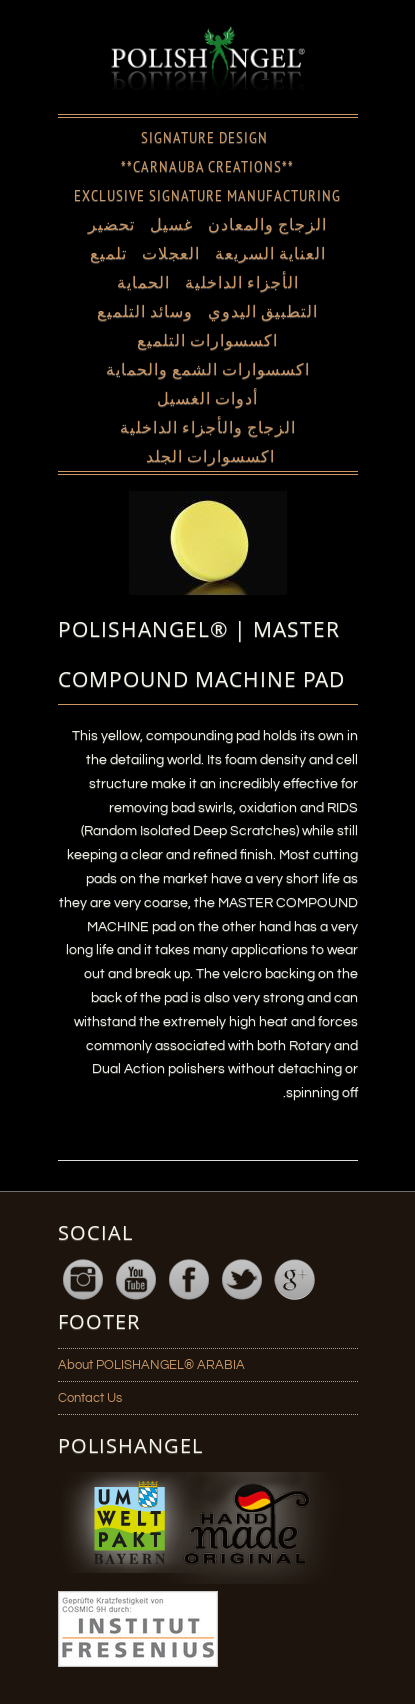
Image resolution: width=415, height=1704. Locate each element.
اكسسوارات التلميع (207, 340)
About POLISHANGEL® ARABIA (151, 1365)
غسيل (171, 224)
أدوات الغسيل (207, 398)
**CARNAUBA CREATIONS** (207, 166)
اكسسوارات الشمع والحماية (208, 369)
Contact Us (90, 1398)
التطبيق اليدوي (263, 311)
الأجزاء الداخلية (242, 282)
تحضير (111, 224)
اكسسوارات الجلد (210, 456)
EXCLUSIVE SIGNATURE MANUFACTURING (207, 195)
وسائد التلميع (145, 311)
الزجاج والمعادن (267, 224)
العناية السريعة (270, 253)
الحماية (143, 282)
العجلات (171, 253)
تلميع (108, 253)
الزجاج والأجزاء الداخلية (208, 427)
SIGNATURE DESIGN (204, 137)
